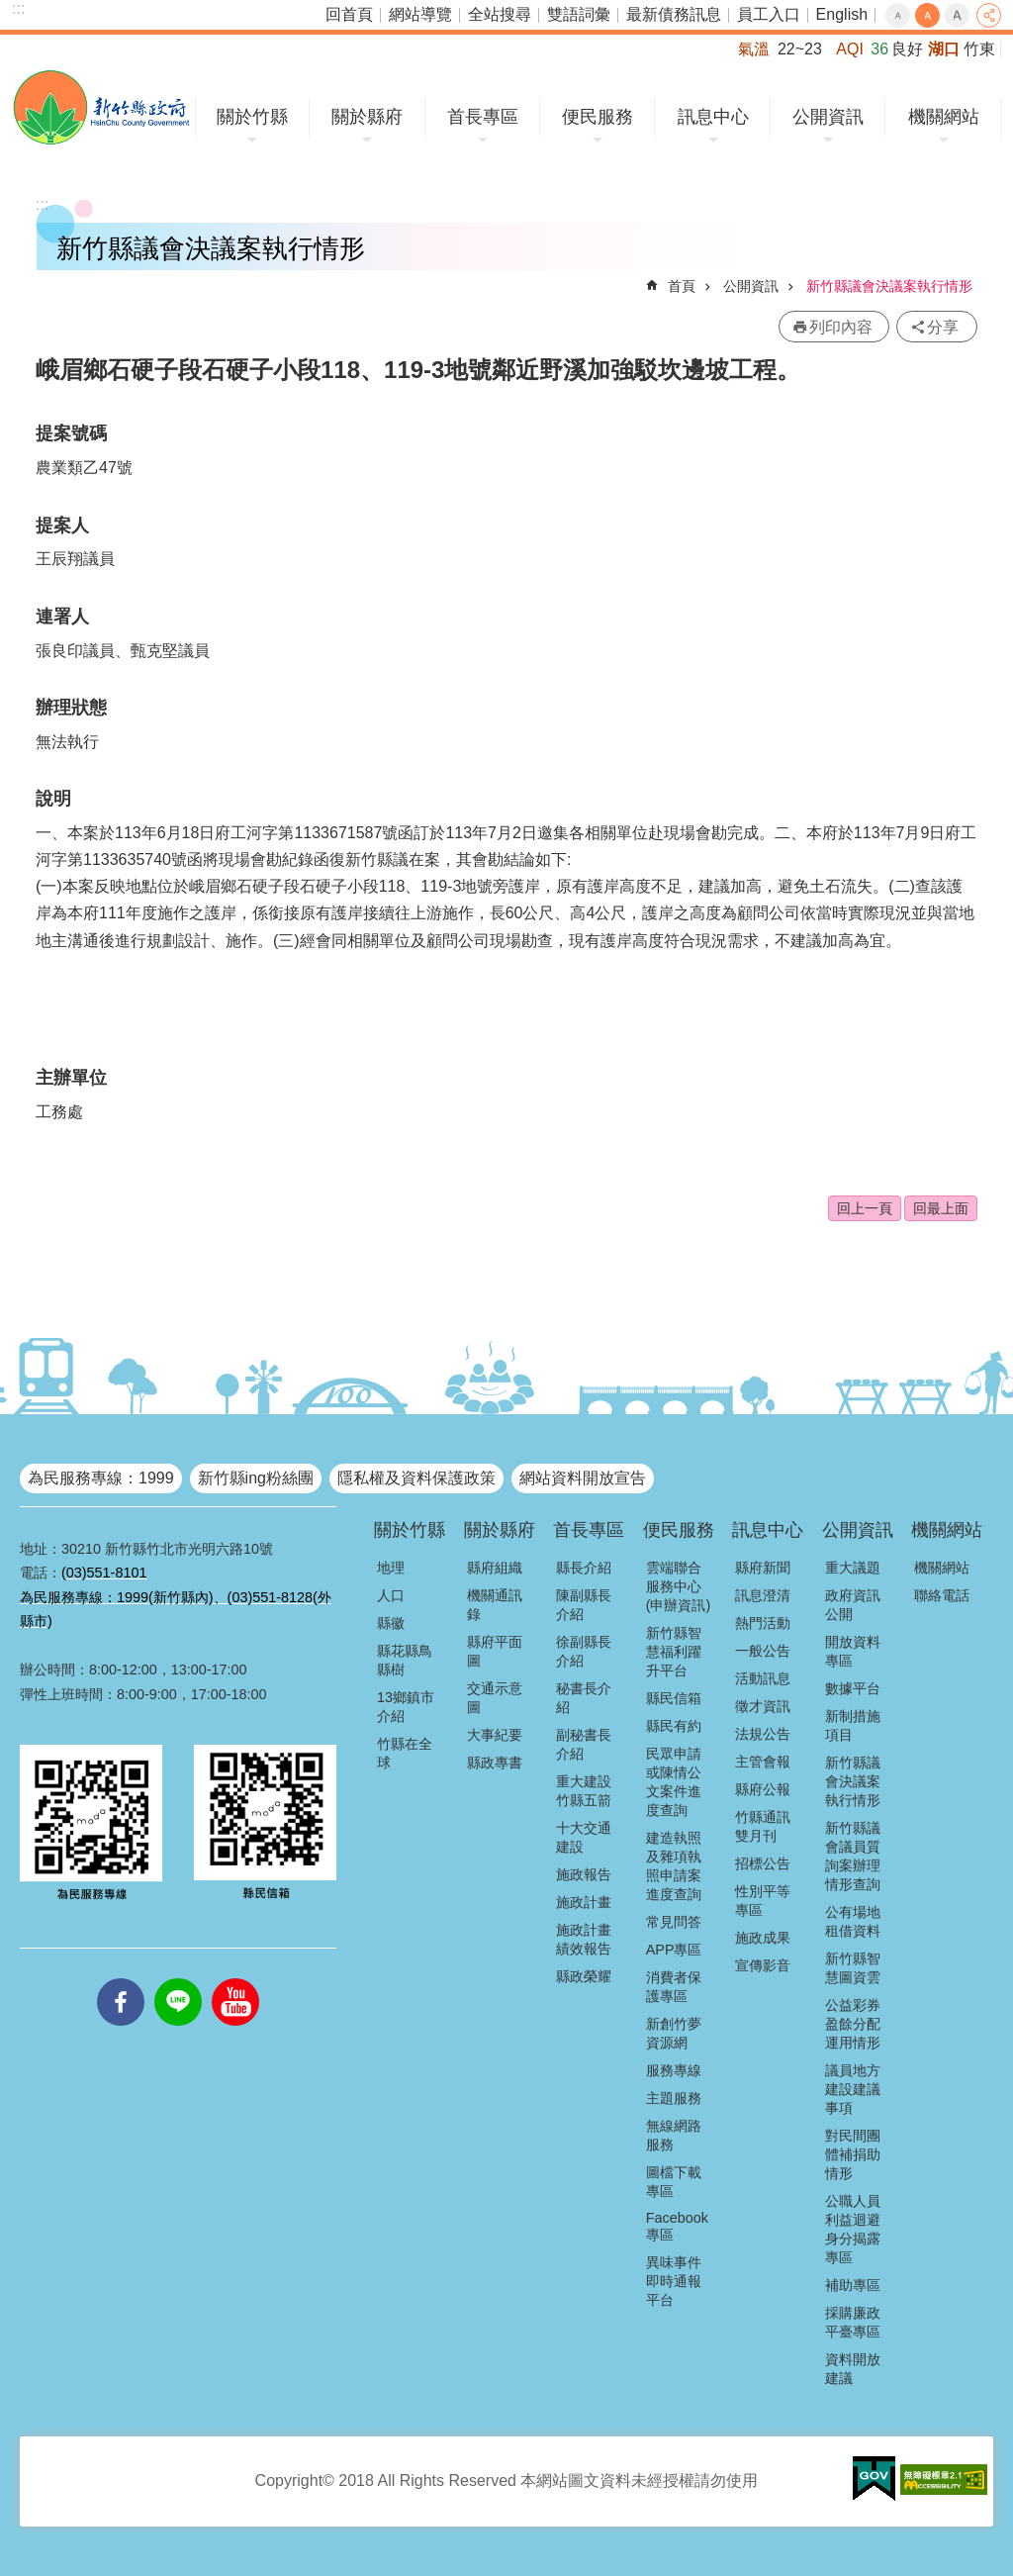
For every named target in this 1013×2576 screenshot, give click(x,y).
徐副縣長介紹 (583, 1651)
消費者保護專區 (673, 1986)
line (178, 1978)
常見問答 (673, 1922)
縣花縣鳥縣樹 (404, 1660)
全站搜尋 (499, 14)
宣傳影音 (762, 1965)
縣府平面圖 (494, 1651)
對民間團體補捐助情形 (852, 2154)
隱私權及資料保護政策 (416, 1478)
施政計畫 (583, 1902)
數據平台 (852, 1688)
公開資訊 (828, 117)
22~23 (800, 49)
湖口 (944, 49)
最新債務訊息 (673, 14)
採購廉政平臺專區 (852, 2322)
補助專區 (852, 2285)
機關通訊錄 (494, 1604)
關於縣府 (367, 117)
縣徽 (391, 1623)
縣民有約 (673, 1726)
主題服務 (673, 2098)
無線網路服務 (673, 2135)
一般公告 (762, 1651)
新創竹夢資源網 (673, 2033)
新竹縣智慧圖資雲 (852, 1968)
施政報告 (583, 1874)
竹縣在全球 (404, 1753)
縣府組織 (494, 1567)
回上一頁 (864, 1208)
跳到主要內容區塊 (10, 10)
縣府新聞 (762, 1567)
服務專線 (673, 2070)
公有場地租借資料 (852, 1921)
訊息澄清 (762, 1595)
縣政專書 (494, 1762)
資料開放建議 (852, 2368)
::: (18, 8)
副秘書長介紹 (583, 1744)
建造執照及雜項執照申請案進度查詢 (673, 1866)
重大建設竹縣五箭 (583, 1790)
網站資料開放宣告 (582, 1478)
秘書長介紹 (583, 1697)
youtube (235, 1978)
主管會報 (762, 1761)
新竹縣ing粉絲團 (256, 1478)
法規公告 (762, 1734)
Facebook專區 (677, 2226)
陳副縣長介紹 (583, 1604)
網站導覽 (420, 14)
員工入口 (768, 14)
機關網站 (943, 117)
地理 (391, 1567)
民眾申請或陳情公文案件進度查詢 (673, 1782)
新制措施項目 (852, 1725)
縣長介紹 (583, 1567)
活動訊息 (762, 1678)
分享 (988, 15)
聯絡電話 (941, 1595)
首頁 (681, 286)
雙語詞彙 (578, 14)
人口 (391, 1595)
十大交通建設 (583, 1837)
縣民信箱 (673, 1698)
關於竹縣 (252, 117)
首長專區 (482, 117)
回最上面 (940, 1208)
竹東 (979, 49)
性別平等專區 (762, 1900)
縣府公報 (762, 1789)
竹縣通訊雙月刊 (762, 1826)
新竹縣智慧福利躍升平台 (673, 1651)
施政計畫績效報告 (583, 1939)
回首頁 (349, 14)
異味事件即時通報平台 (673, 2281)
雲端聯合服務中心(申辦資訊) (678, 1586)
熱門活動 (762, 1623)
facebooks (120, 1978)
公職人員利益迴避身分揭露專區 (852, 2229)
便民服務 (597, 117)
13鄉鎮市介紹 (405, 1706)
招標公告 (762, 1863)
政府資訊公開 (852, 1604)
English (842, 14)
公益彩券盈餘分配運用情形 (852, 2024)
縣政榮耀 (583, 1976)
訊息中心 (713, 117)
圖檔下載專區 (673, 2181)
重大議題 (852, 1567)
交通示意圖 (494, 1697)
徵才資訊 (762, 1706)
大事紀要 (494, 1735)
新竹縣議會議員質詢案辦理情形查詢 (852, 1856)
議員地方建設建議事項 (852, 2089)
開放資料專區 (852, 1651)
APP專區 (674, 1949)
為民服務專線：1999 (101, 1478)
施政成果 (762, 1938)
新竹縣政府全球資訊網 (101, 107)
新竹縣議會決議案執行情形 (889, 286)
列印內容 (841, 327)
